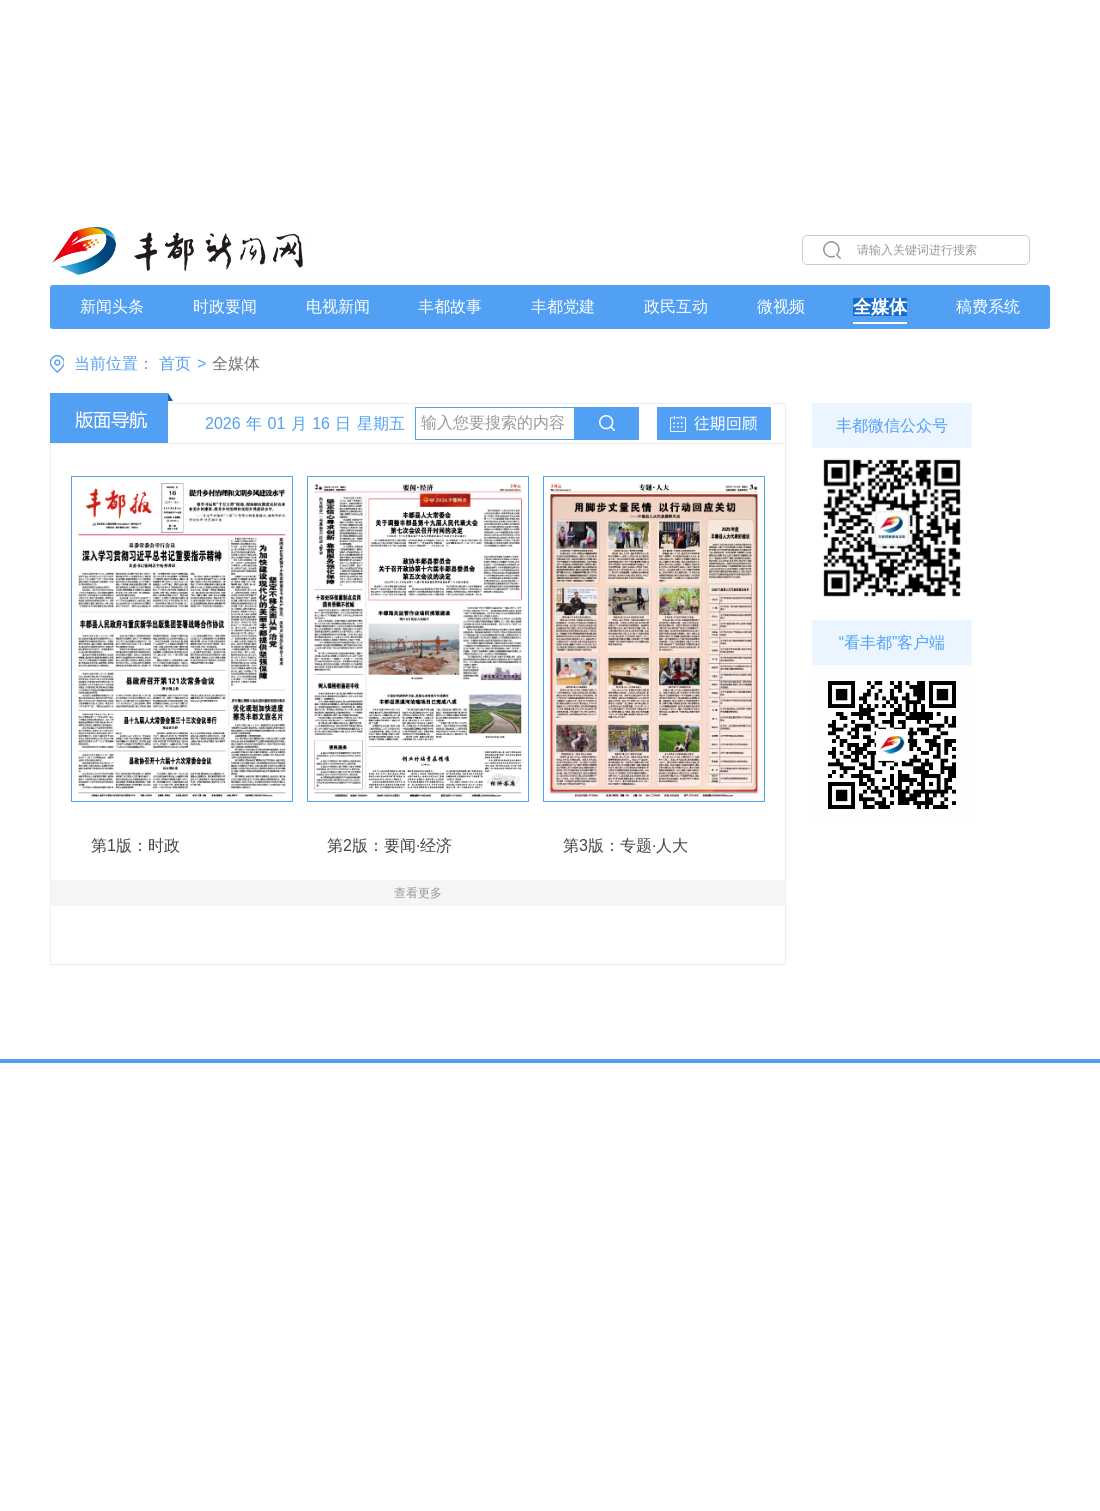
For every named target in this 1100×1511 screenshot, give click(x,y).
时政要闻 (225, 307)
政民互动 (676, 307)
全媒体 (880, 307)
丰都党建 (563, 307)
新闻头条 (112, 307)
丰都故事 (450, 307)
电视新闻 (338, 307)
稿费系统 (988, 307)
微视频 (781, 307)
